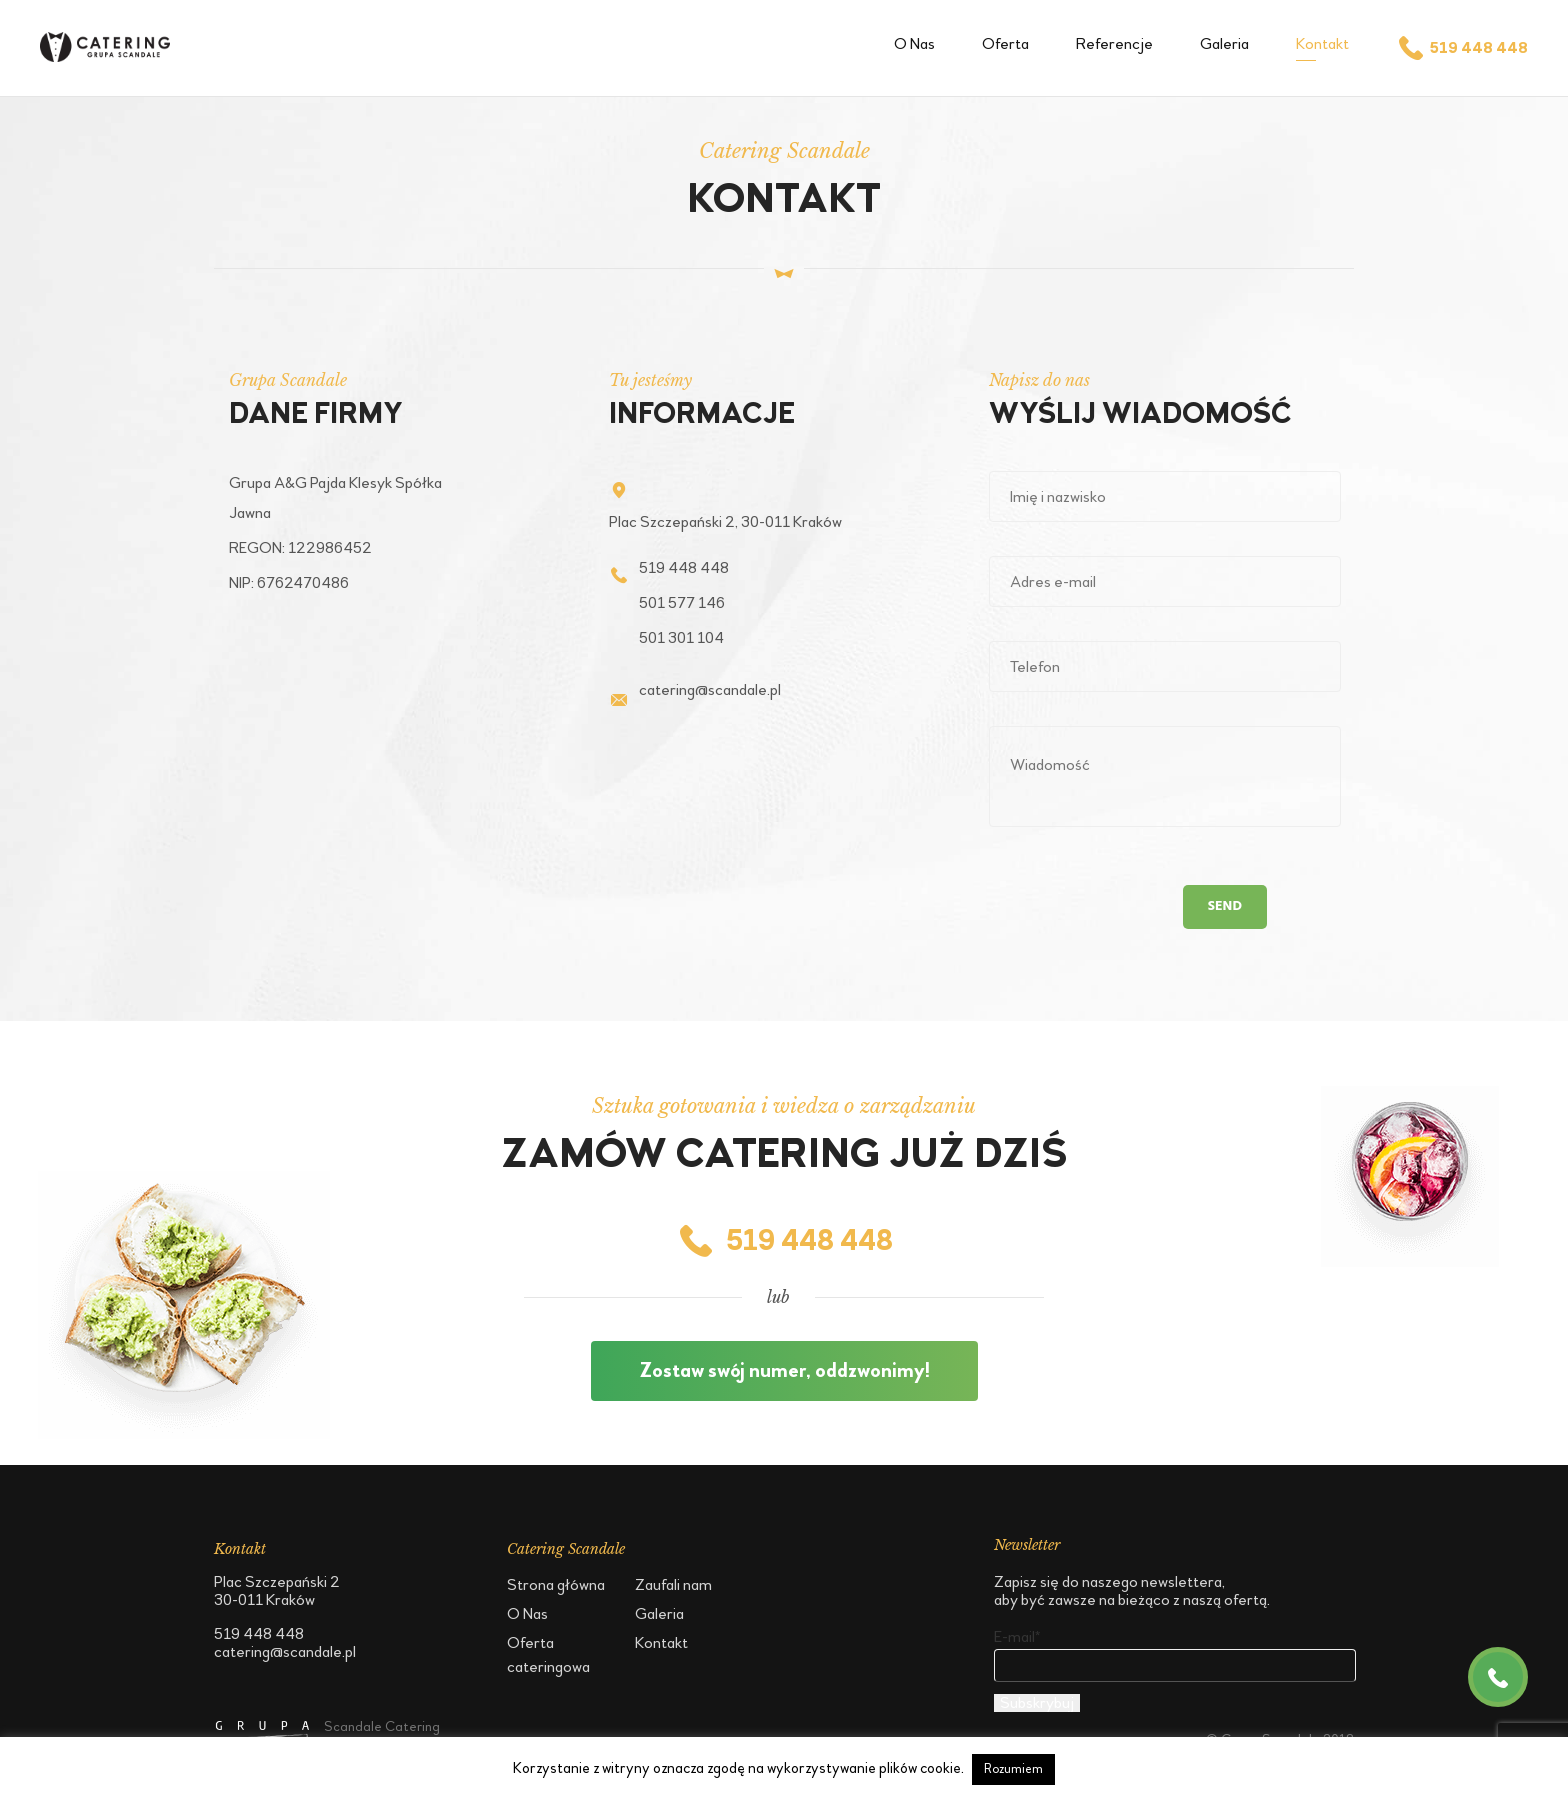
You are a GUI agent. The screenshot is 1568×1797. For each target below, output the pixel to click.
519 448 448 (1462, 48)
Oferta (1005, 43)
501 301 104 (681, 637)
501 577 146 (682, 602)
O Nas (914, 43)
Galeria (1224, 43)
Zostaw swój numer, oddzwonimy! (784, 1371)
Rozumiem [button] (1013, 1769)
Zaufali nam (673, 1584)
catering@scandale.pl (710, 689)
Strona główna (556, 1584)
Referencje (1114, 43)
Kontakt (1322, 43)
